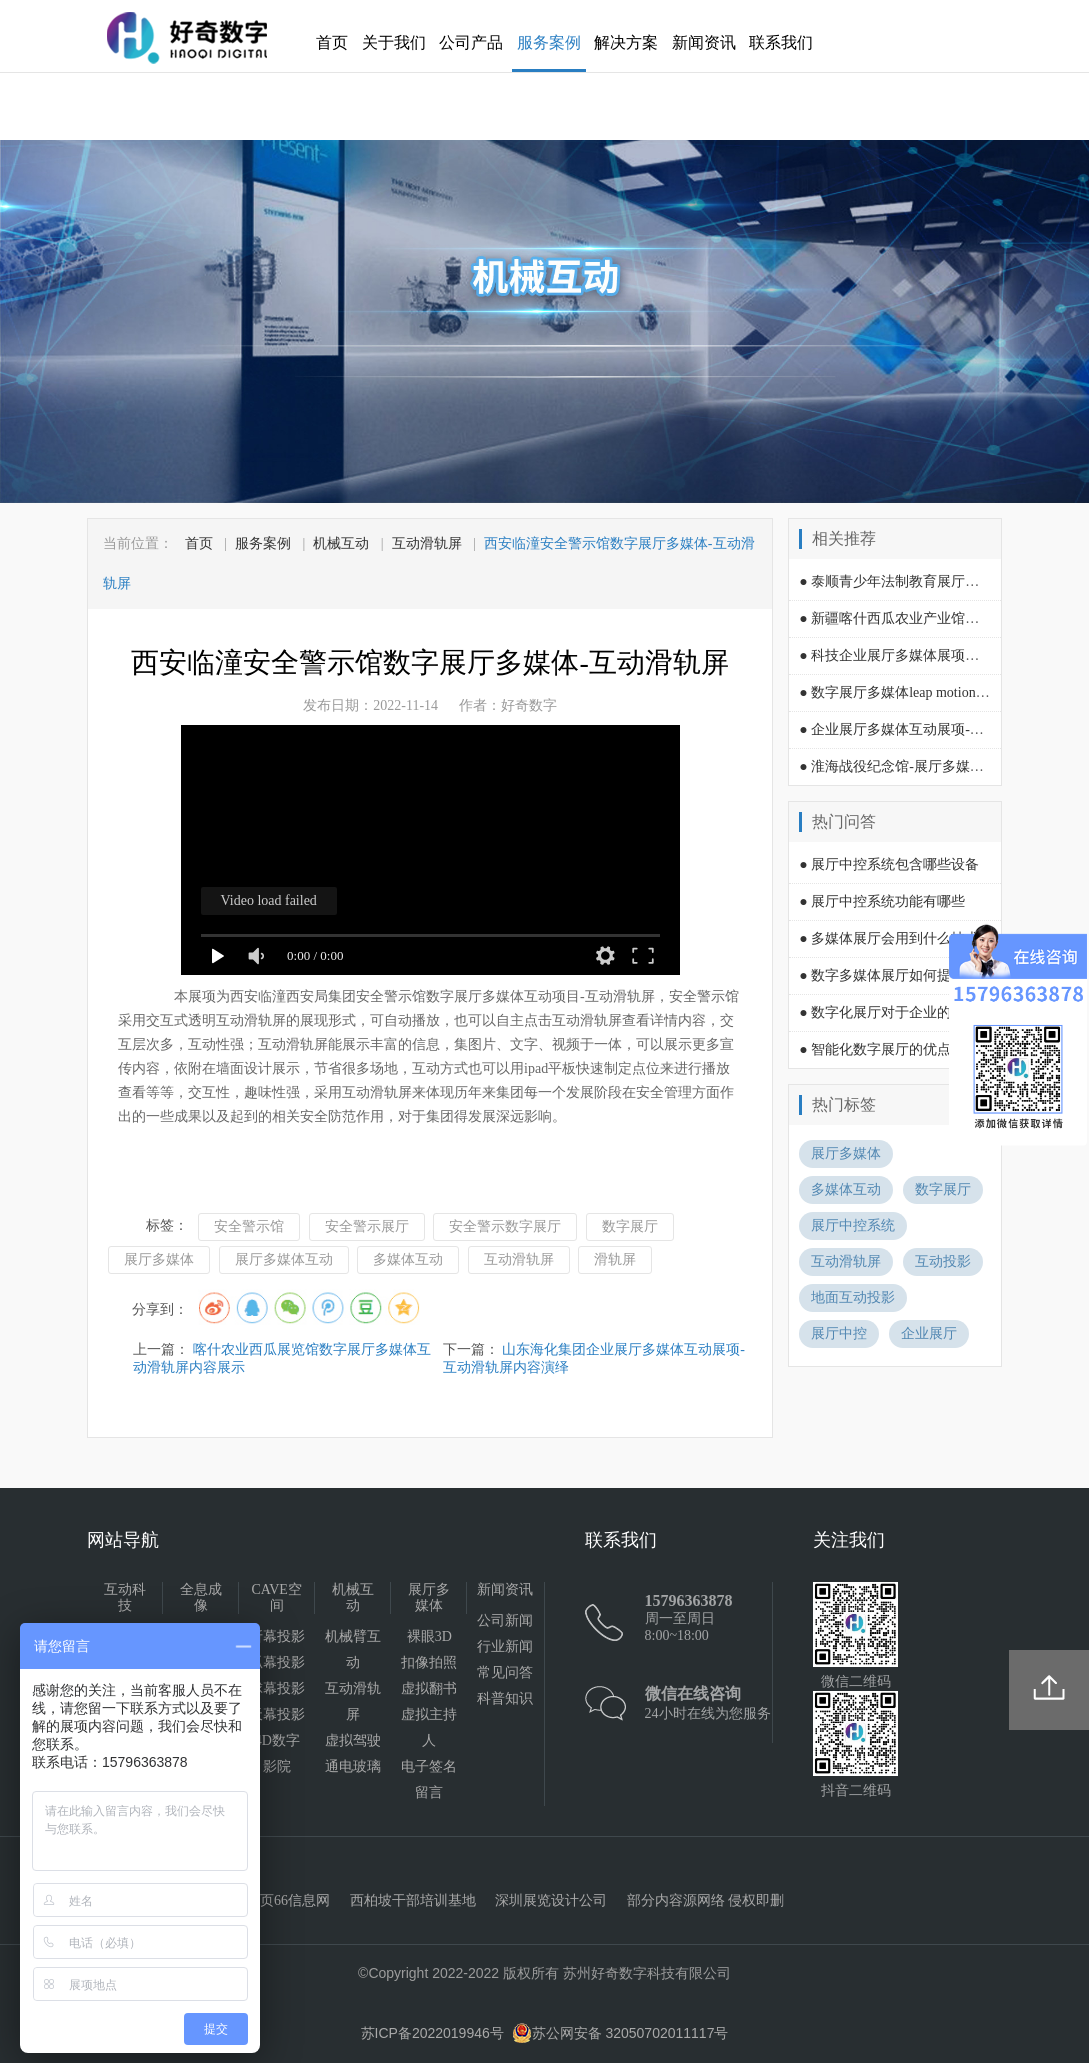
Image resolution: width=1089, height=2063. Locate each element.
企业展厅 (929, 1333)
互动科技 (125, 1597)
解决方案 (626, 42)
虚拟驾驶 (353, 1740)
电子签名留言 (429, 1779)
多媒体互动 (408, 1259)
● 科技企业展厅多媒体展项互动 (896, 655)
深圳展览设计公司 (551, 1900)
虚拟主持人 (429, 1727)
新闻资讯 (704, 42)
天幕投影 (277, 1714)
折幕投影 (277, 1636)
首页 (332, 42)
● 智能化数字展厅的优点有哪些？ (903, 1049)
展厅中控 (839, 1333)
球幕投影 (277, 1688)
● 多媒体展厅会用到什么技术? (892, 938)
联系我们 (781, 42)
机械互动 (341, 543)
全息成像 (201, 1597)
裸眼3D (429, 1636)
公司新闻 (505, 1620)
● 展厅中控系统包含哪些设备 (889, 864)
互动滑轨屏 (427, 543)
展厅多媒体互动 (284, 1259)
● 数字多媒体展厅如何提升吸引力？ (910, 975)
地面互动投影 (853, 1297)
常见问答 (505, 1672)
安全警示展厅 (367, 1226)
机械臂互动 (353, 1649)
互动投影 (943, 1261)
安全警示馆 (249, 1226)
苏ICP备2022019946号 (432, 2033)
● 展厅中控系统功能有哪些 (882, 901)
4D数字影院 (277, 1753)
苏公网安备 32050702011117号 (620, 2033)
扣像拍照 (429, 1662)
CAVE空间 (277, 1597)
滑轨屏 (615, 1259)
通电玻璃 (353, 1766)
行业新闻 (505, 1646)
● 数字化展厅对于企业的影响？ (896, 1012)
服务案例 (549, 42)
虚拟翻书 (429, 1688)
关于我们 (394, 42)
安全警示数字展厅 (505, 1226)
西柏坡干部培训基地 (413, 1900)
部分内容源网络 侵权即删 (706, 1900)
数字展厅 (630, 1226)
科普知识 (505, 1698)
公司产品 (471, 42)
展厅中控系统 (853, 1225)
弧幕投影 (277, 1662)
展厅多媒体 (159, 1259)
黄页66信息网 (288, 1900)
